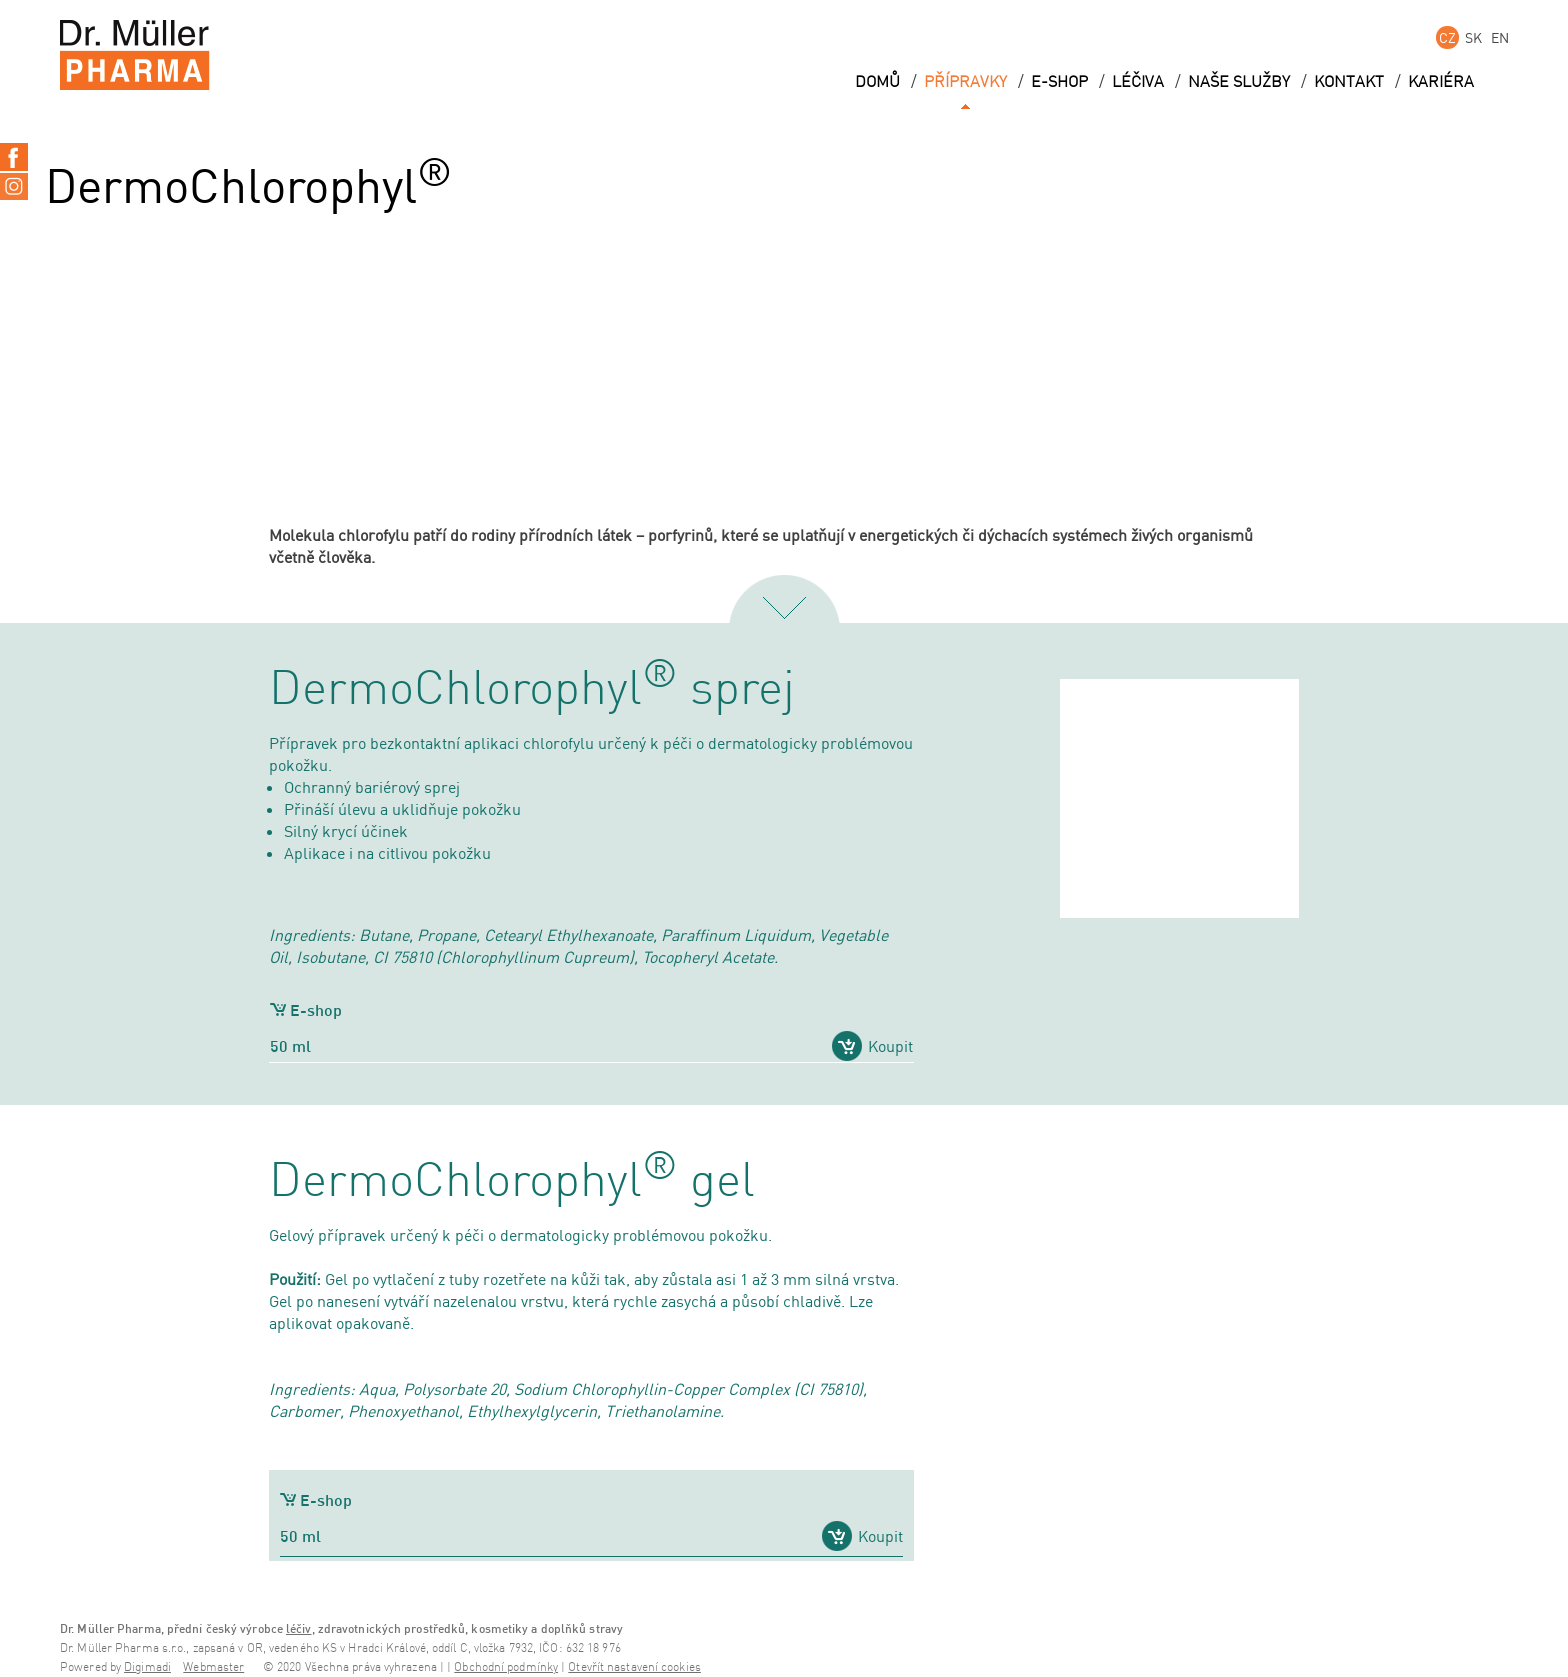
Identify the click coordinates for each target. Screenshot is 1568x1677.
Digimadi (147, 1667)
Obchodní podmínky (506, 1667)
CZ (1447, 37)
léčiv (299, 1628)
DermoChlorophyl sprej (532, 690)
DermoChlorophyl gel (512, 1182)
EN (1500, 37)
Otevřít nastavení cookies (634, 1667)
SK (1473, 37)
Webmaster (213, 1667)
